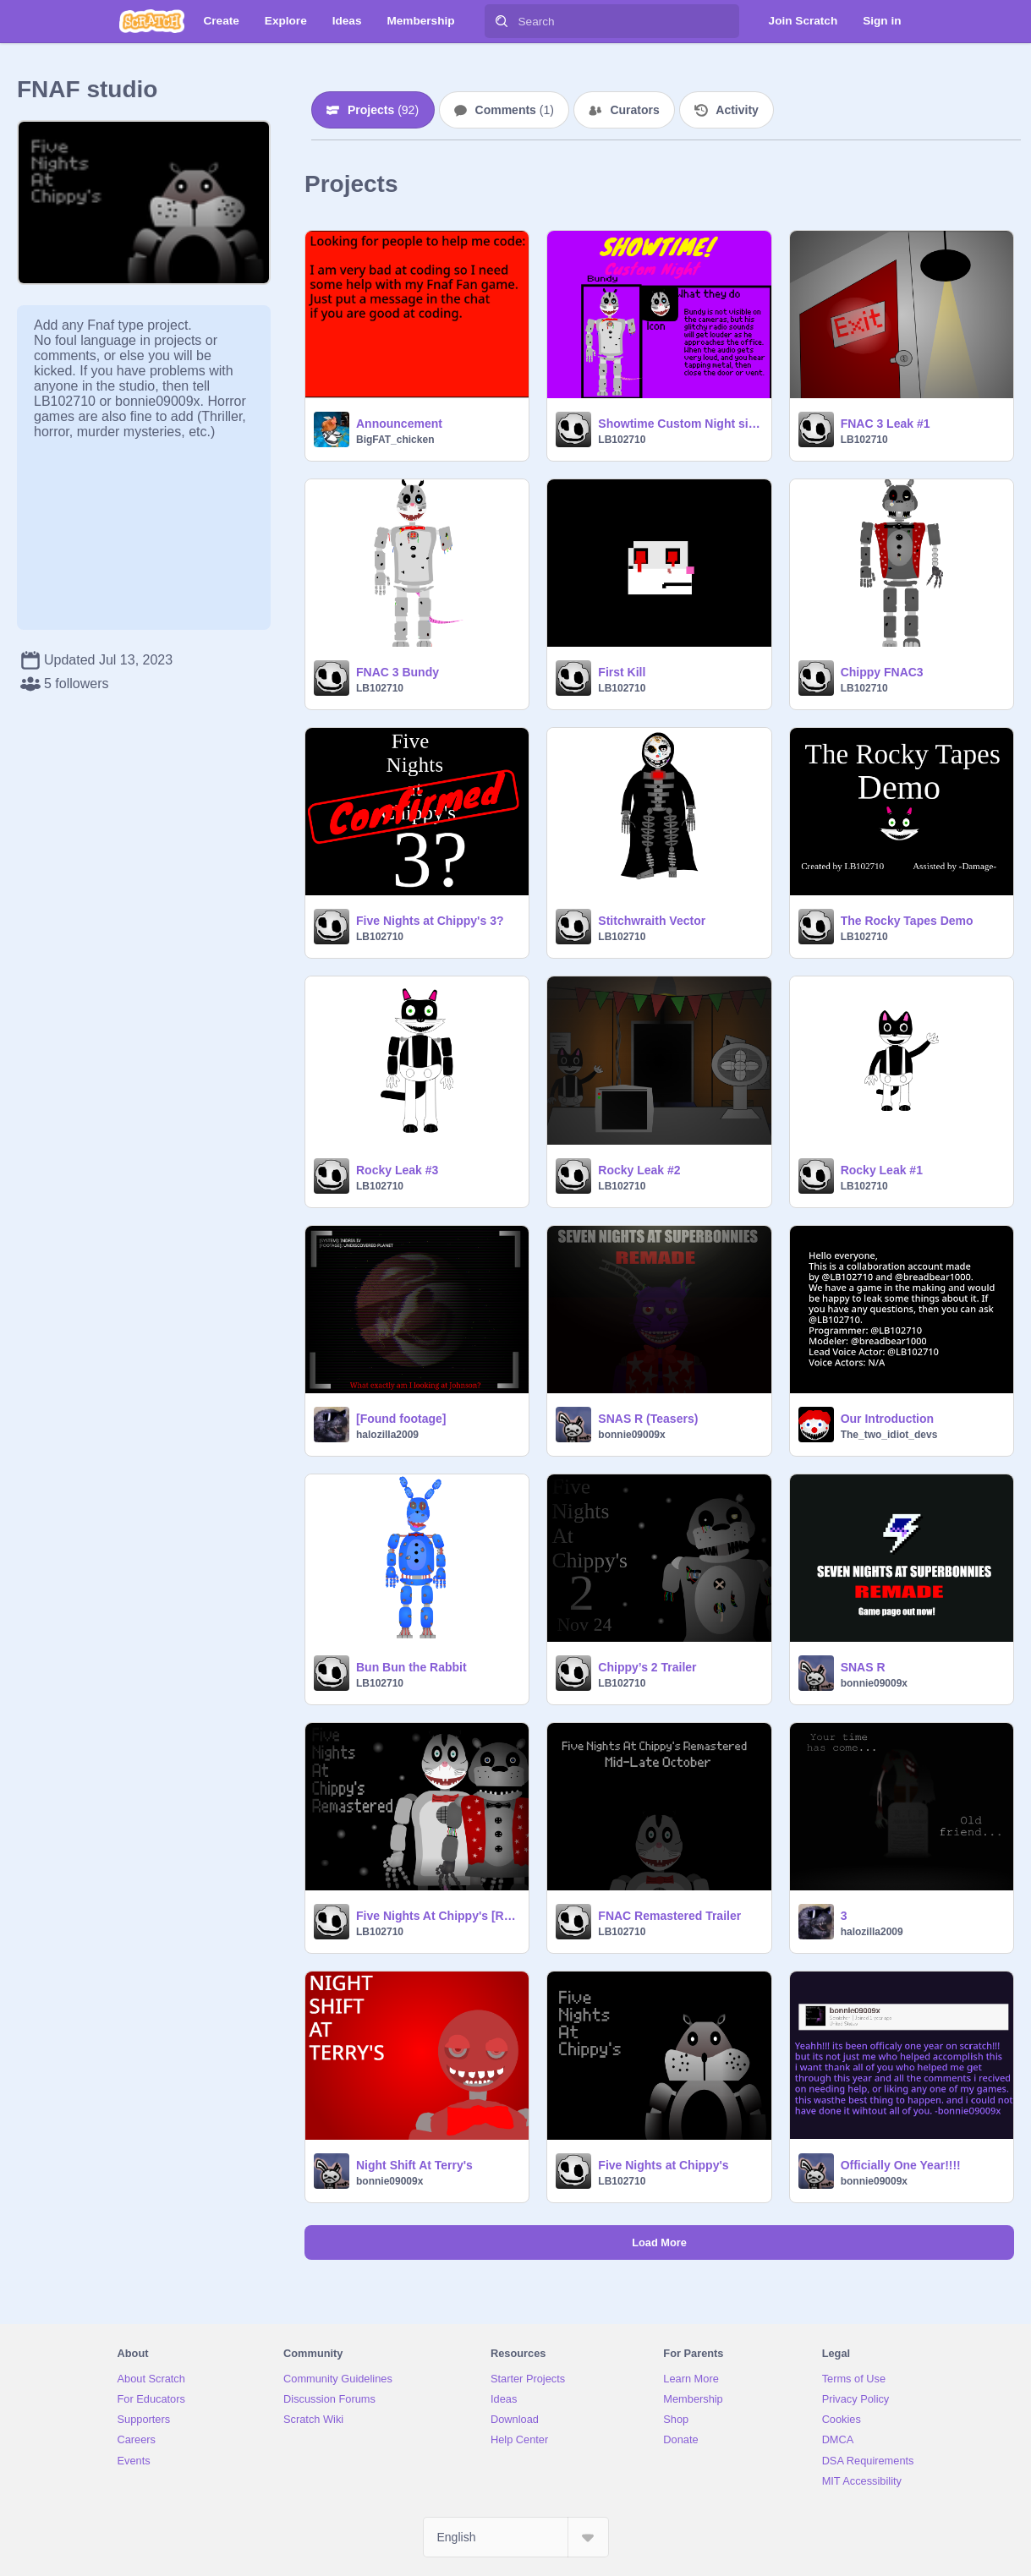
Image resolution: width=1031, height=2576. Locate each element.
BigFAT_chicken (395, 440)
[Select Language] (516, 2537)
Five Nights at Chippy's (663, 2165)
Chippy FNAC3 (882, 672)
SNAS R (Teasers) (648, 1418)
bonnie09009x (631, 1435)
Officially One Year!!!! (901, 2165)
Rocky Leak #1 (882, 1170)
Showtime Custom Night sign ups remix (679, 423)
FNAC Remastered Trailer (669, 1915)
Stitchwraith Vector (651, 920)
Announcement (399, 423)
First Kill (621, 672)
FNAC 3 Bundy (397, 672)
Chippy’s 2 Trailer (647, 1667)
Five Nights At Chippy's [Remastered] (437, 1915)
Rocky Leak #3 (397, 1170)
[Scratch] (152, 21)
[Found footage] (401, 1418)
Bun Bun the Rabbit (411, 1667)
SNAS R (863, 1667)
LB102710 (621, 440)
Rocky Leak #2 (639, 1170)
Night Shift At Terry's (414, 2165)
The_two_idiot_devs (889, 1435)
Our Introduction (887, 1418)
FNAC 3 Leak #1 (885, 423)
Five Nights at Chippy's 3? (429, 920)
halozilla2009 (387, 1435)
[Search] (501, 21)
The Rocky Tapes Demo (907, 920)
